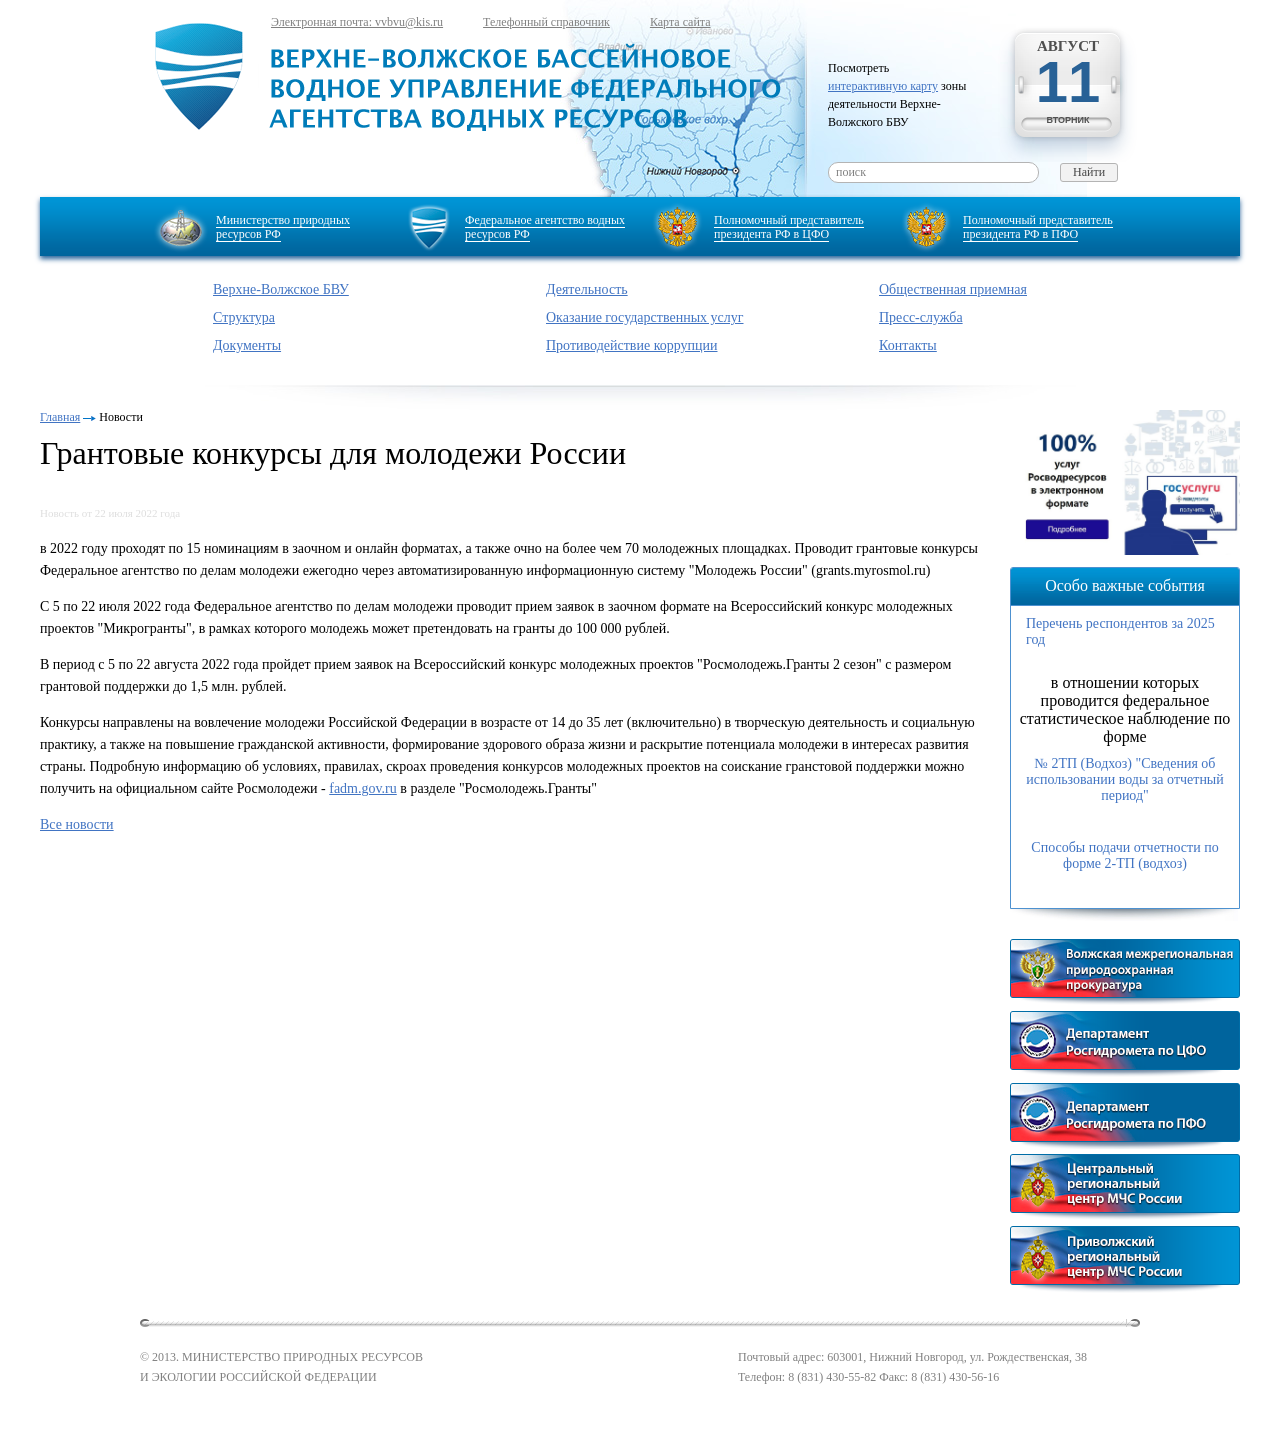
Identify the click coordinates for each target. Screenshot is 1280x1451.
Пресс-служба (921, 317)
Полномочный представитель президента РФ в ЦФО (789, 227)
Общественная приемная (953, 289)
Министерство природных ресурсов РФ (283, 227)
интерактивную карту (883, 86)
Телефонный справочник (546, 22)
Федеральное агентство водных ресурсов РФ (545, 227)
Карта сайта (680, 22)
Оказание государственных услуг (645, 317)
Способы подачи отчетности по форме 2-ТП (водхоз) (1124, 855)
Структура (244, 317)
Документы (247, 345)
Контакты (908, 345)
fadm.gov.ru (363, 788)
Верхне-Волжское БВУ (281, 289)
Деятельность (587, 289)
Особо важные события (1125, 585)
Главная (60, 417)
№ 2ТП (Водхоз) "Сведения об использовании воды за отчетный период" (1125, 779)
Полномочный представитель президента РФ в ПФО (1038, 227)
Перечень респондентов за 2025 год (1120, 631)
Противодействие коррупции (632, 345)
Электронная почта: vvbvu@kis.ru (357, 22)
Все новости (77, 824)
